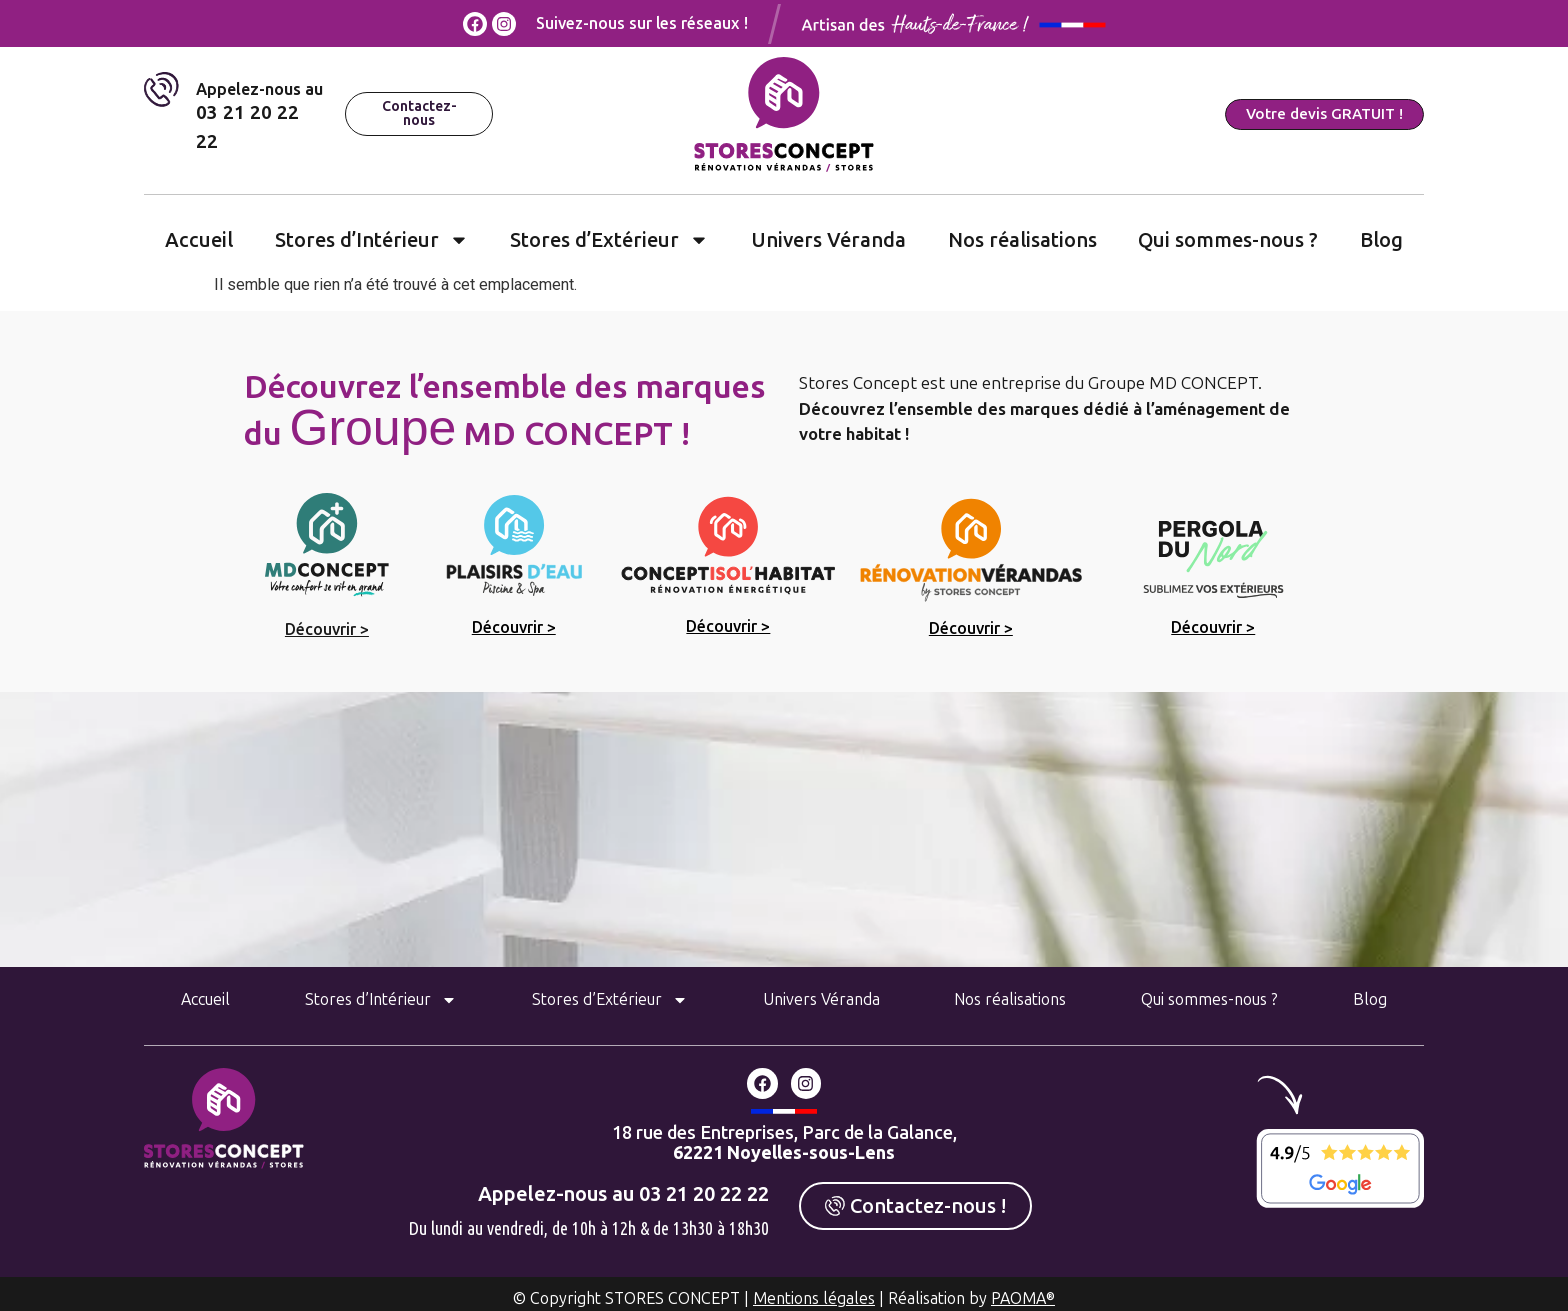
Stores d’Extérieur (609, 240)
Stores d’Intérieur (372, 240)
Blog (1381, 240)
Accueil (199, 240)
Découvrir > (327, 629)
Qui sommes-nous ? (1228, 240)
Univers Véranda (828, 240)
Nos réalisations (1022, 240)
